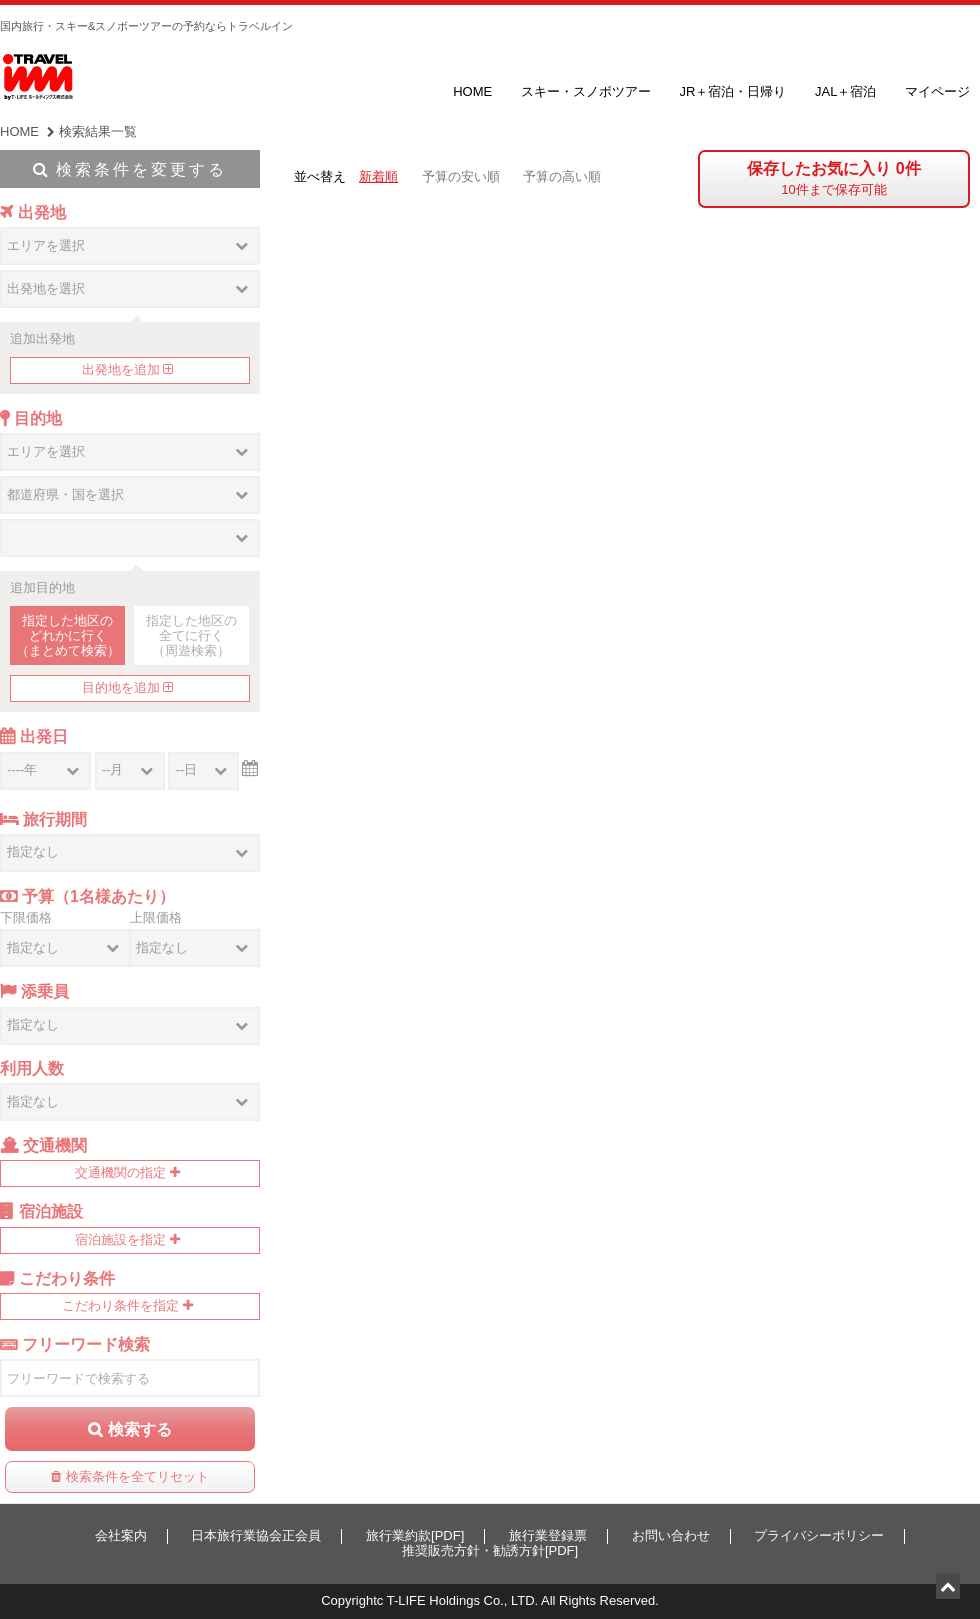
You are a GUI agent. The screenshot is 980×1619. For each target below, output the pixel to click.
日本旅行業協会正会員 (256, 1535)
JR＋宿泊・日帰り (732, 91)
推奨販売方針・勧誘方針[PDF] (490, 1550)
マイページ (937, 91)
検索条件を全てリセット (137, 1476)
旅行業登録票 (548, 1535)
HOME (472, 91)
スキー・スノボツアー (586, 91)
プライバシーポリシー (819, 1535)
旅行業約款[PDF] (415, 1535)
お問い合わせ (671, 1535)
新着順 (378, 176)
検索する (140, 1429)
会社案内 (121, 1535)
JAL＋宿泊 (845, 91)
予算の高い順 (562, 176)
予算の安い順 (461, 176)
